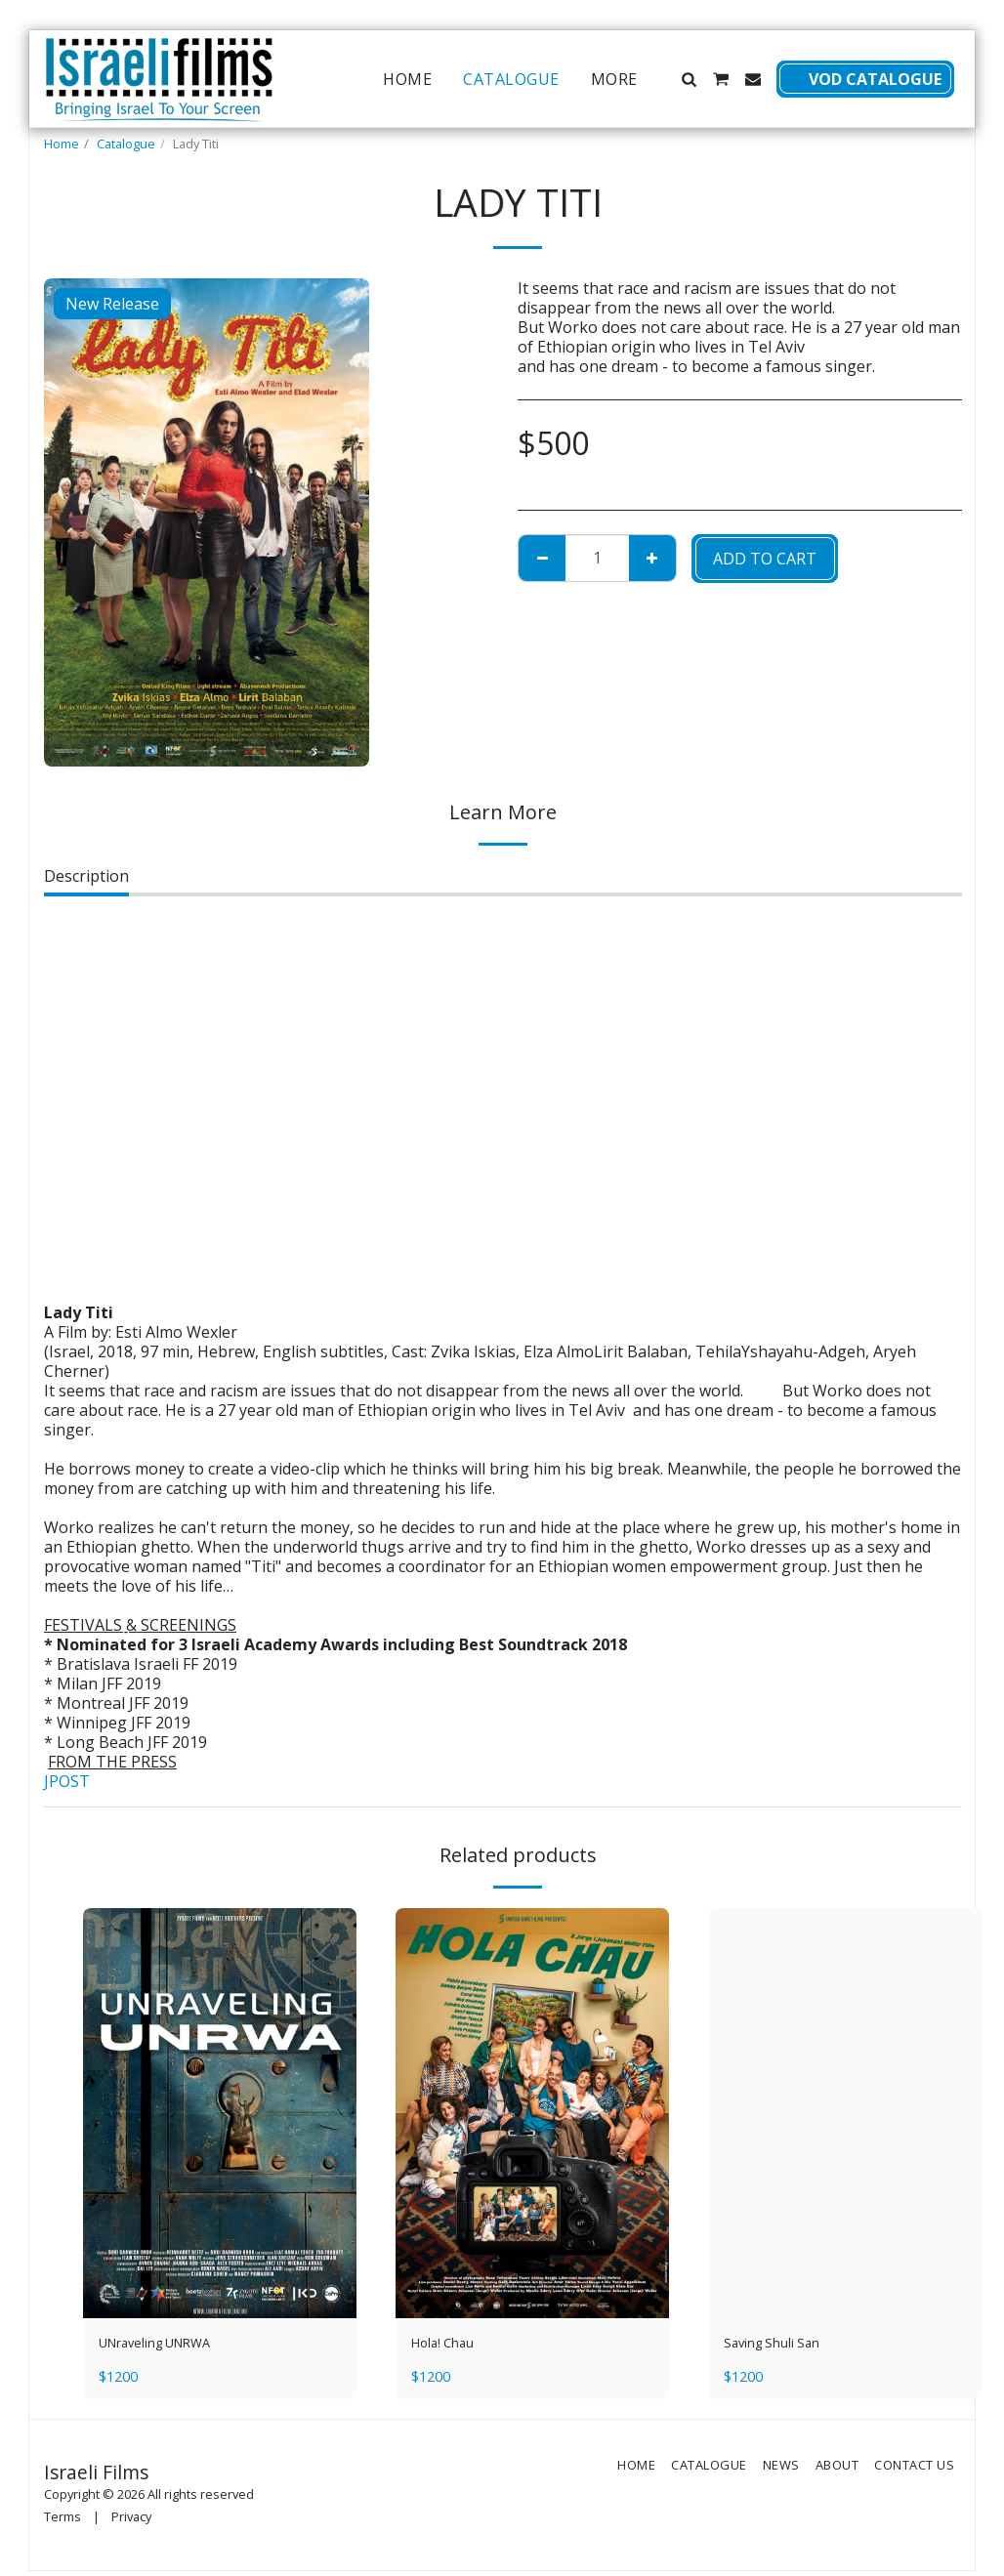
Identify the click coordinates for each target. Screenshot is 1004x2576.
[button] (688, 79)
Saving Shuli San (784, 2345)
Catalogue (126, 143)
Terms (62, 2521)
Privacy (131, 2521)
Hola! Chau (450, 2345)
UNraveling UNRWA (172, 2345)
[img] (219, 2113)
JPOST (67, 1781)
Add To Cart (764, 558)
